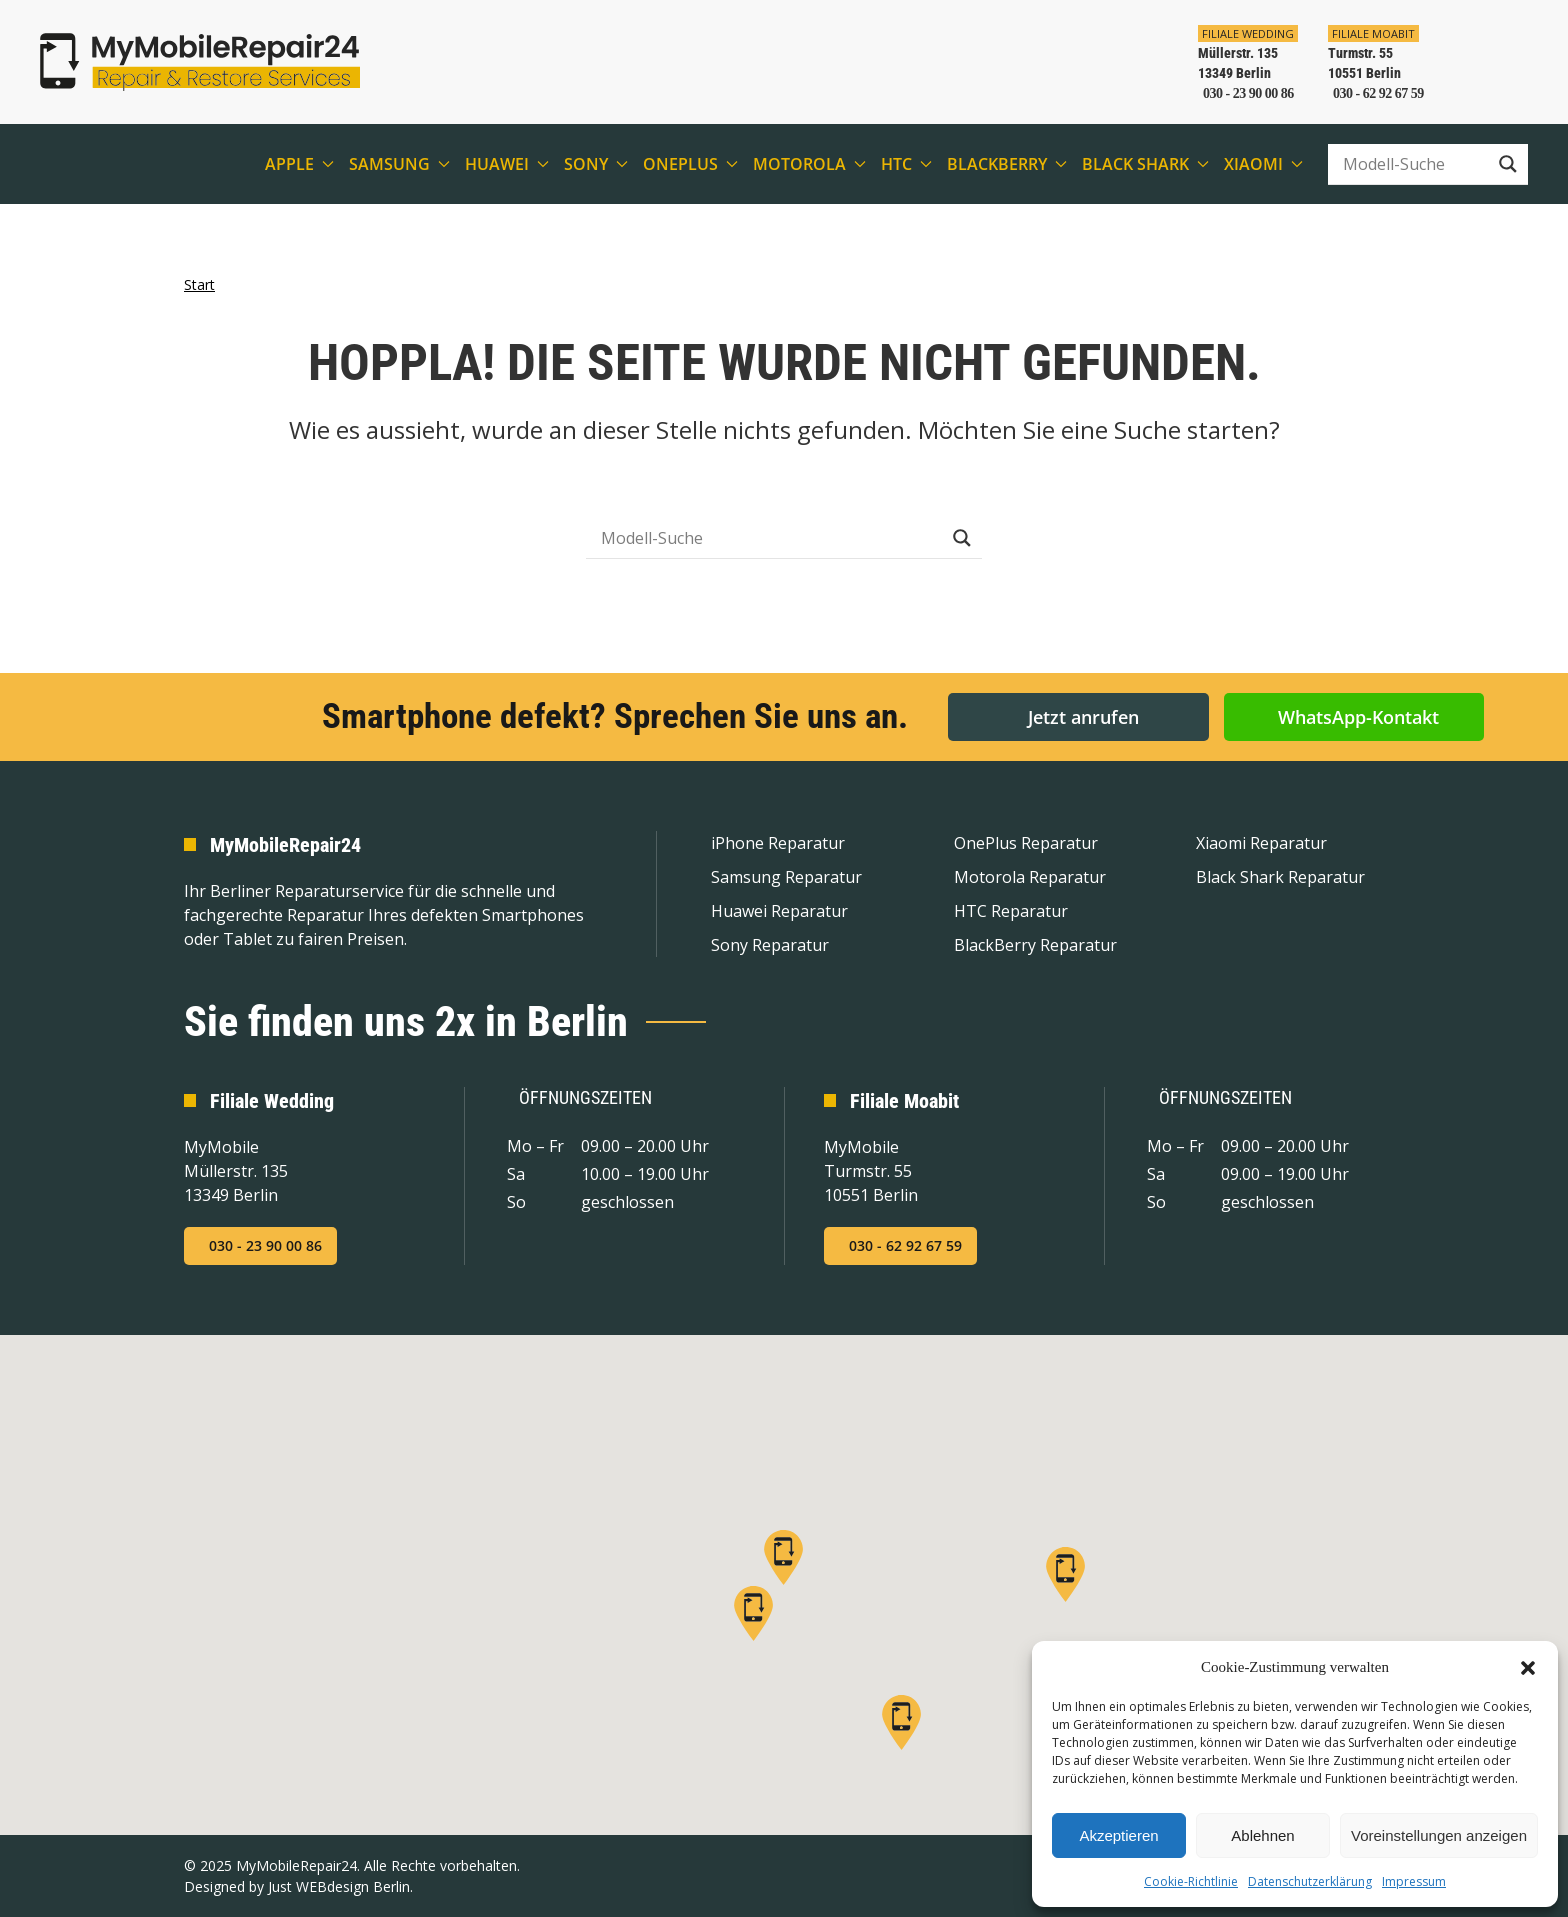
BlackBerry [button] (1007, 164)
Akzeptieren (1118, 1835)
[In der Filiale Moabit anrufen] (1368, 62)
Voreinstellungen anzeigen (1439, 1835)
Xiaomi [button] (1263, 164)
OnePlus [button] (690, 164)
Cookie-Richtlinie (1191, 1881)
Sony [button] (596, 164)
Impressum (1414, 1881)
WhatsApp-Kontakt (1358, 716)
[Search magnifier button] (1508, 164)
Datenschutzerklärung (1310, 1881)
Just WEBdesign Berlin (339, 1886)
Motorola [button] (809, 164)
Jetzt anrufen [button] (1083, 716)
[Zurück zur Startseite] (200, 62)
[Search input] (1413, 164)
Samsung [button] (399, 164)
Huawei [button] (507, 164)
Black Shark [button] (1145, 164)
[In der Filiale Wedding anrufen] (1240, 62)
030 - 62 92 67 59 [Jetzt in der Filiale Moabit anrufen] (905, 1245)
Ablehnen (1262, 1835)
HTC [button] (906, 164)
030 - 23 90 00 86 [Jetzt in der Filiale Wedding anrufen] (265, 1245)
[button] (1528, 1667)
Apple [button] (299, 164)
